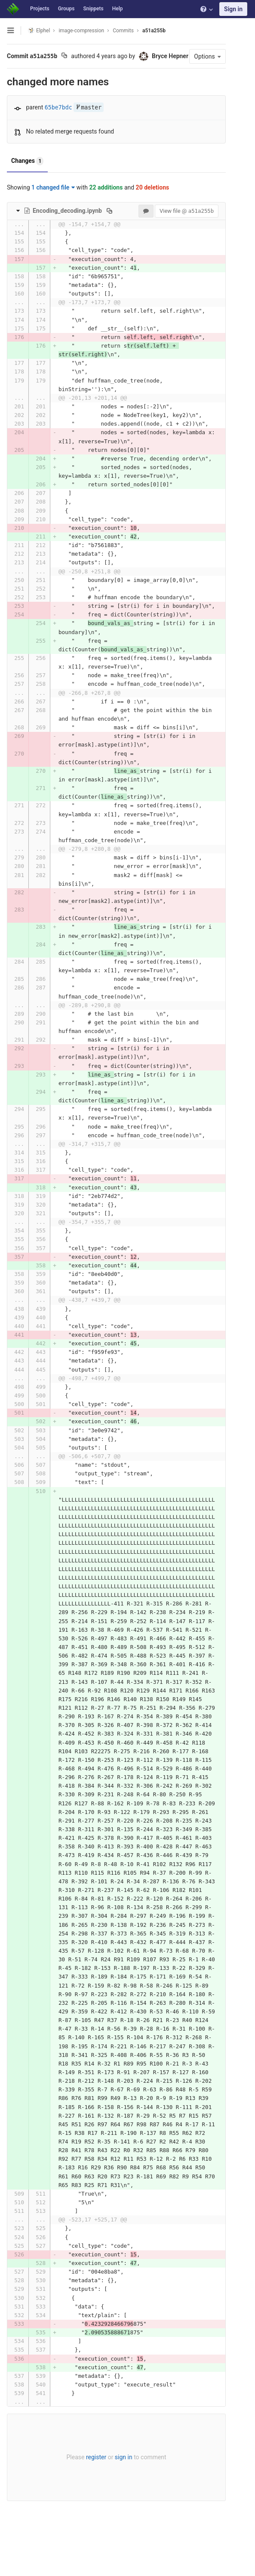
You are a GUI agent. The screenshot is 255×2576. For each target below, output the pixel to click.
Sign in (233, 9)
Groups (66, 9)
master (88, 121)
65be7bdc (58, 121)
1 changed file (53, 202)
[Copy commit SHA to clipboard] (64, 56)
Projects (39, 9)
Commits (123, 31)
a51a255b (154, 31)
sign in (121, 2489)
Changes (27, 175)
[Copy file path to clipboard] (109, 225)
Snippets (93, 9)
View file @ (182, 225)
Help (117, 9)
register (94, 2489)
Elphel (39, 30)
